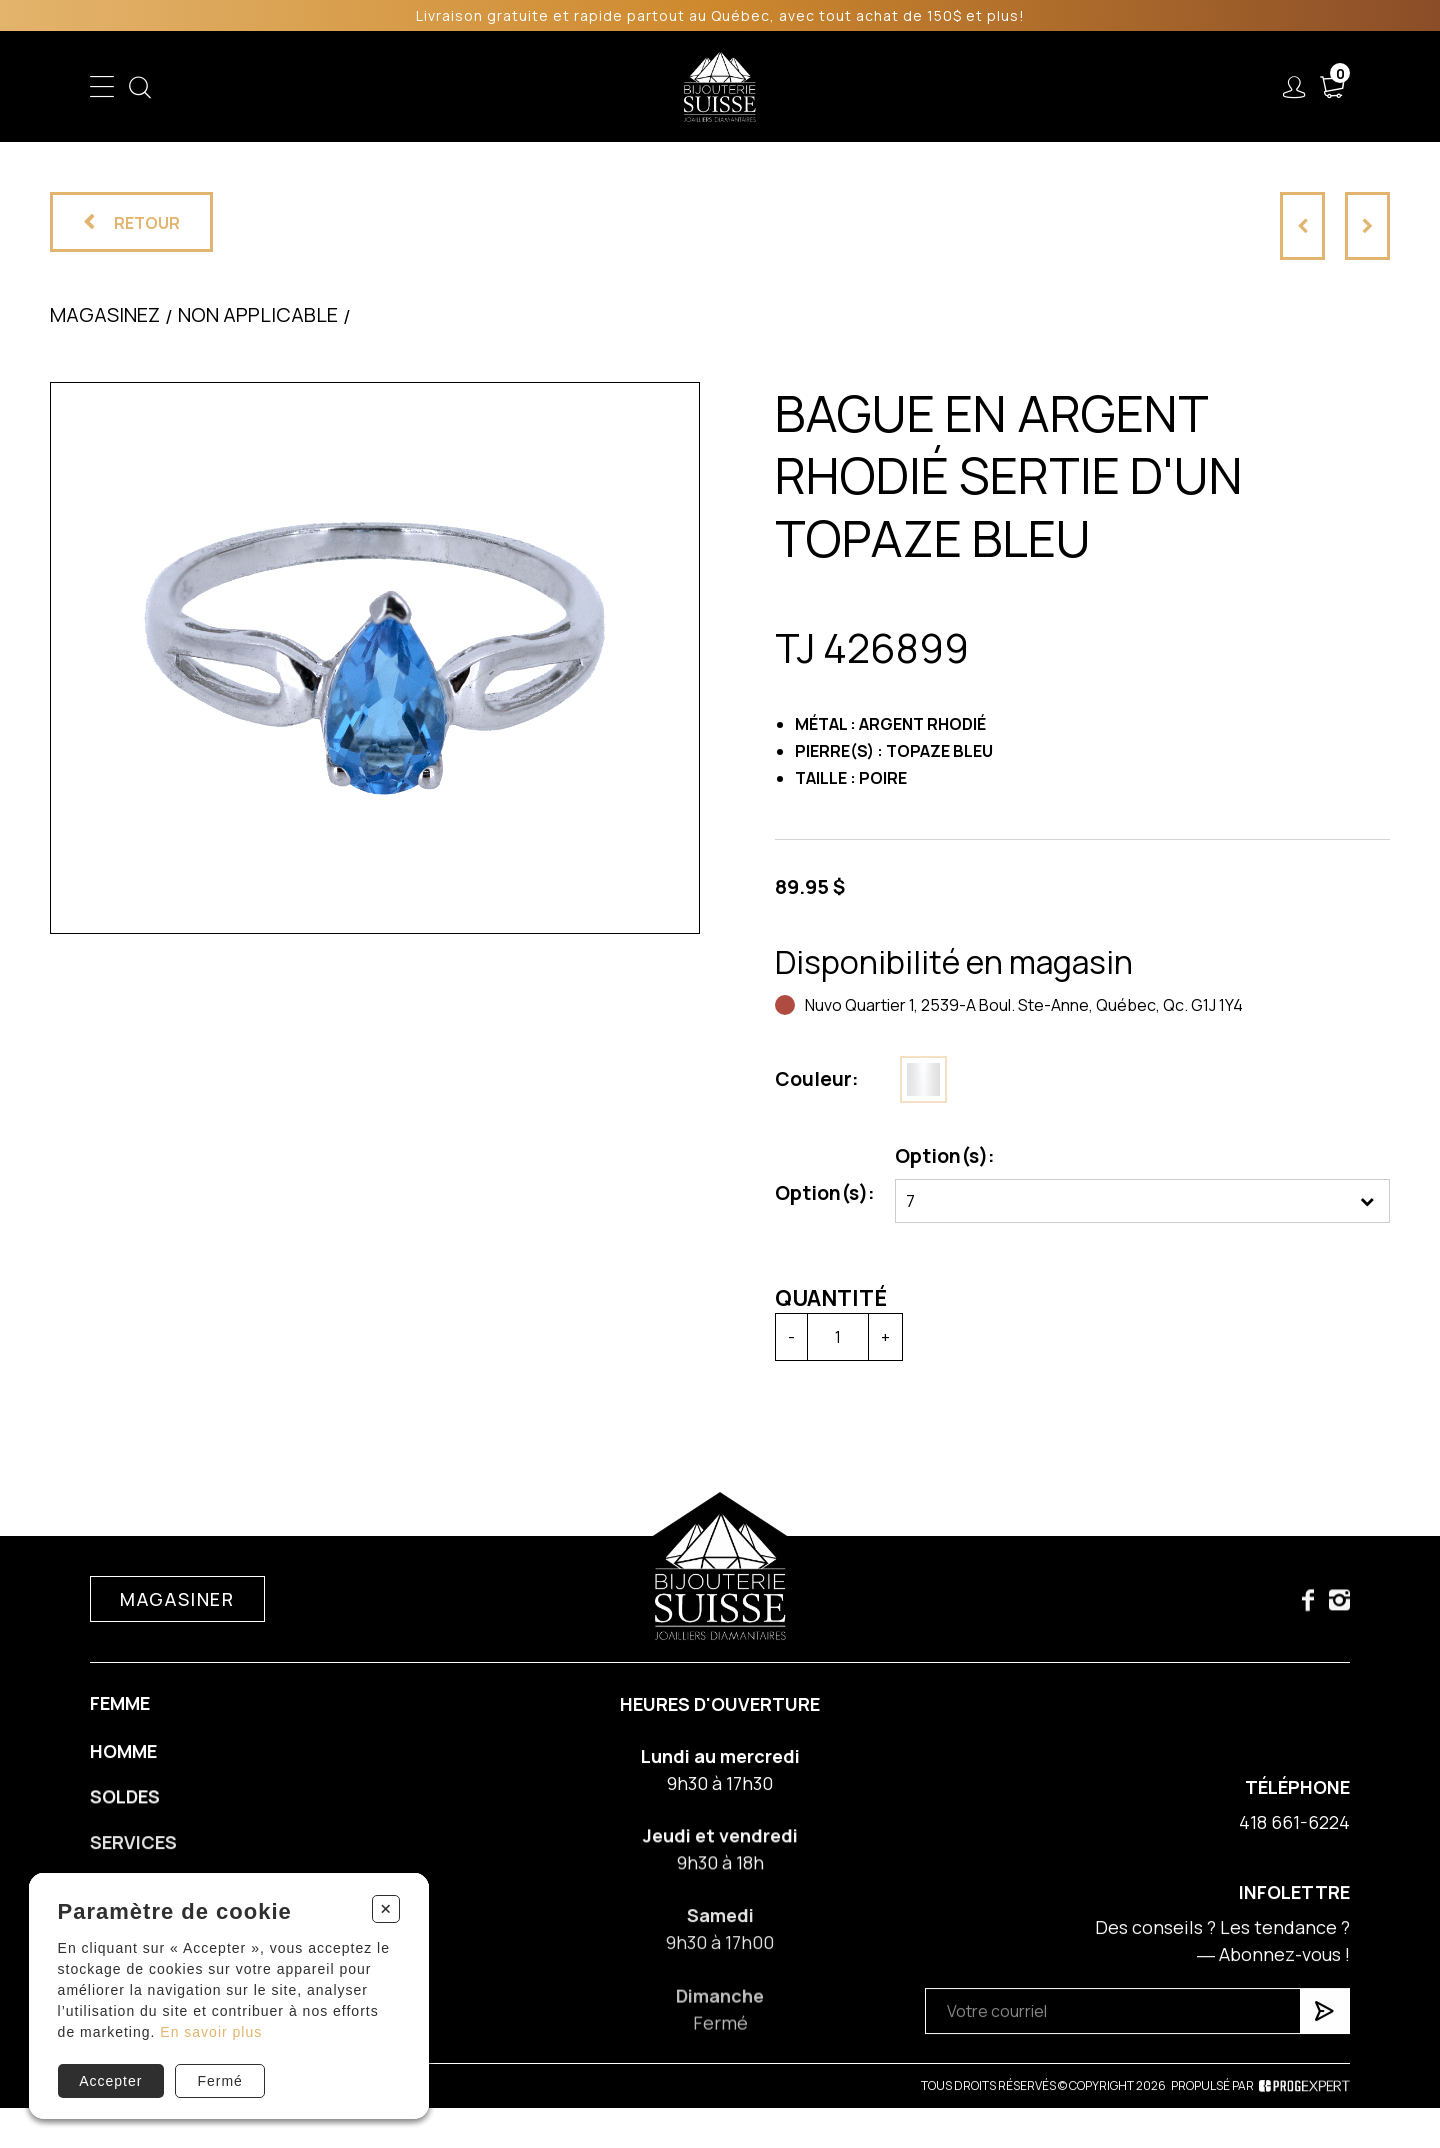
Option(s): (816, 1193)
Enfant (366, 87)
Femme (447, 87)
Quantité (822, 1298)
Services (945, 87)
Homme (532, 87)
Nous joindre (1179, 87)
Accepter (110, 2081)
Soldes (615, 87)
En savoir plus (211, 2032)
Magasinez (105, 328)
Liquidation (838, 87)
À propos (1054, 87)
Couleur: (808, 1079)
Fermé (219, 2081)
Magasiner (177, 1614)
